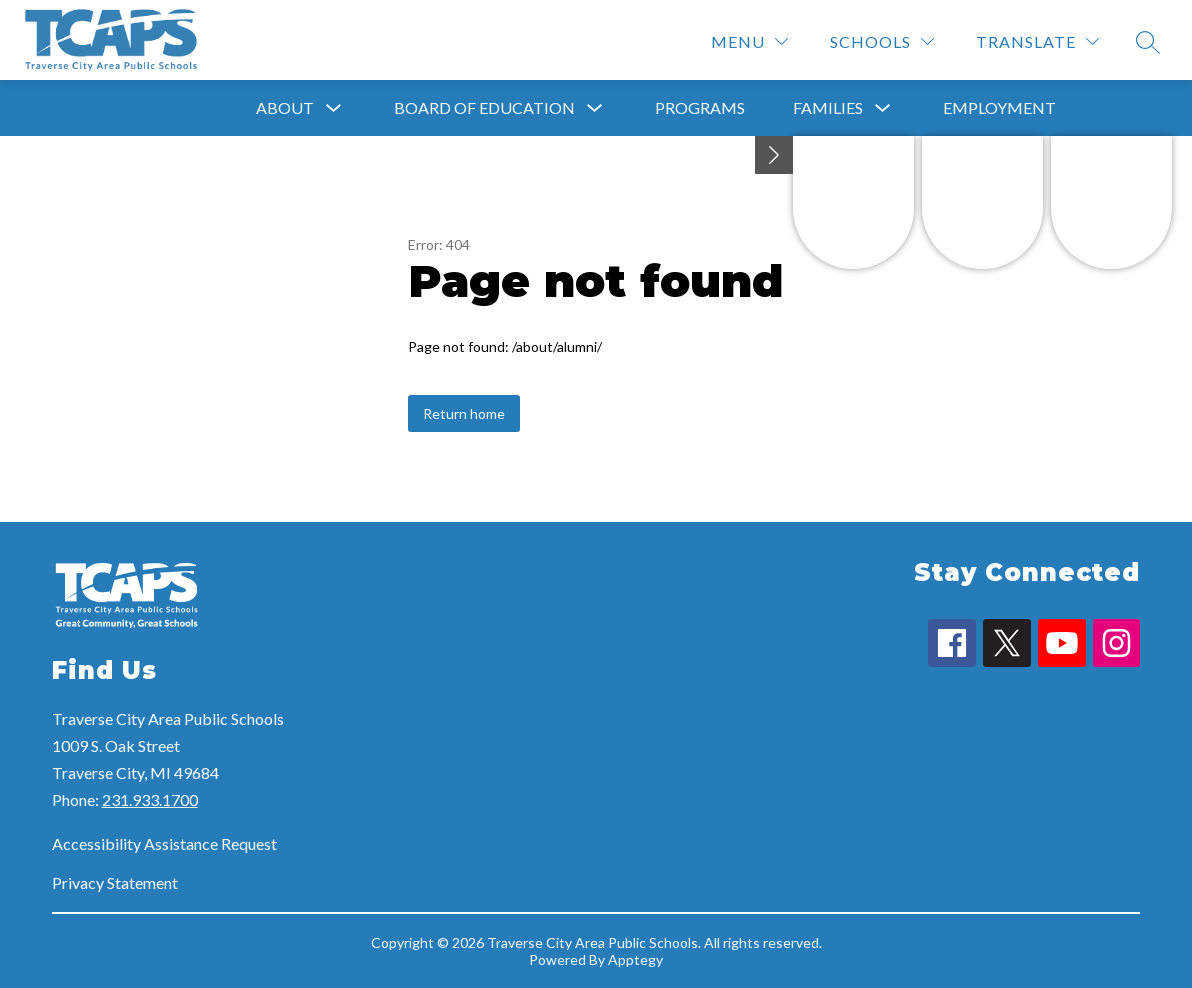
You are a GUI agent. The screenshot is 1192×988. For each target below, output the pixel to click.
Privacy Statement (115, 882)
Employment (999, 107)
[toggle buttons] (774, 155)
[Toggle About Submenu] (334, 108)
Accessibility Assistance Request (164, 843)
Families (828, 107)
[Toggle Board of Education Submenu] (595, 108)
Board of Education (484, 107)
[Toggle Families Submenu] (883, 108)
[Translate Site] (1037, 41)
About (285, 107)
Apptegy (635, 959)
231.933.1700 (150, 799)
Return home (464, 413)
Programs (700, 107)
